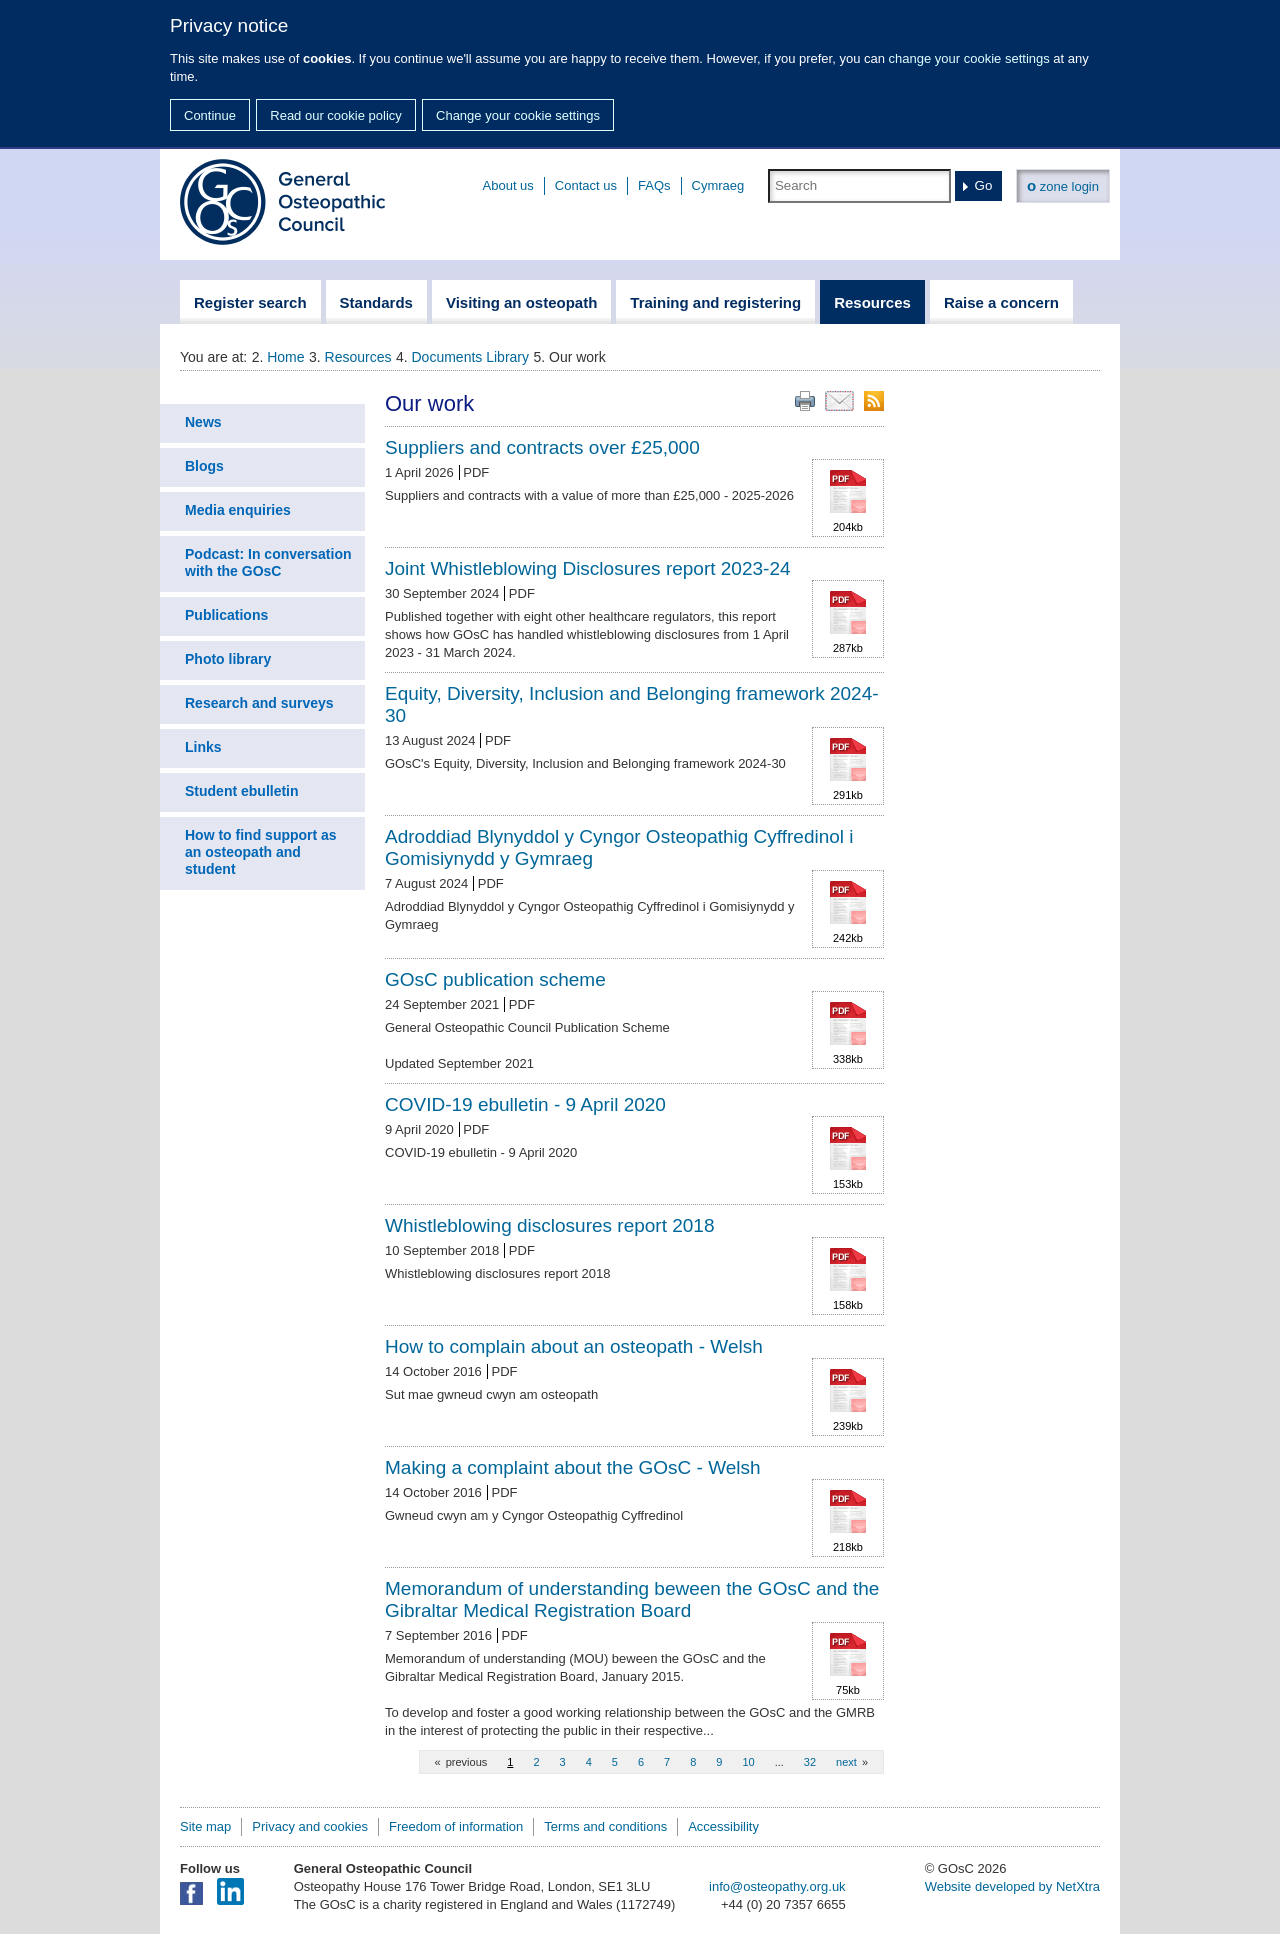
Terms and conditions (605, 1826)
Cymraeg (718, 185)
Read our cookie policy (336, 115)
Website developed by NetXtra (1012, 1886)
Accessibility (723, 1826)
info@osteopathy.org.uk (777, 1886)
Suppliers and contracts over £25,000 (542, 447)
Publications (226, 615)
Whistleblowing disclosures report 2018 (550, 1225)
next (846, 1762)
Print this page (805, 401)
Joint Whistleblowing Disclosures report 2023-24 (588, 568)
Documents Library (471, 357)
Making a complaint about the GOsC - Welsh (573, 1467)
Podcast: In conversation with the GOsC (268, 562)
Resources (358, 357)
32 (810, 1762)
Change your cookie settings (518, 115)
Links (203, 747)
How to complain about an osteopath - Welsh (574, 1346)
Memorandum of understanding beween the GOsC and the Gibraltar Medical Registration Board (632, 1599)
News (203, 422)
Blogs (204, 466)
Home (285, 357)
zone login (1063, 185)
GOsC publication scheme (495, 979)
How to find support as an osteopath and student (261, 852)
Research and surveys (259, 703)
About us (508, 185)
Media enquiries (238, 510)
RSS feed (874, 401)
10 (748, 1762)
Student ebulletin (242, 791)
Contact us (586, 185)
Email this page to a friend (839, 401)
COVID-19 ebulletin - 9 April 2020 (525, 1104)
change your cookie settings (969, 58)
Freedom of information (456, 1826)
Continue (210, 115)
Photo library (228, 659)
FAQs (654, 185)
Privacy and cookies (310, 1826)
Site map (205, 1826)
